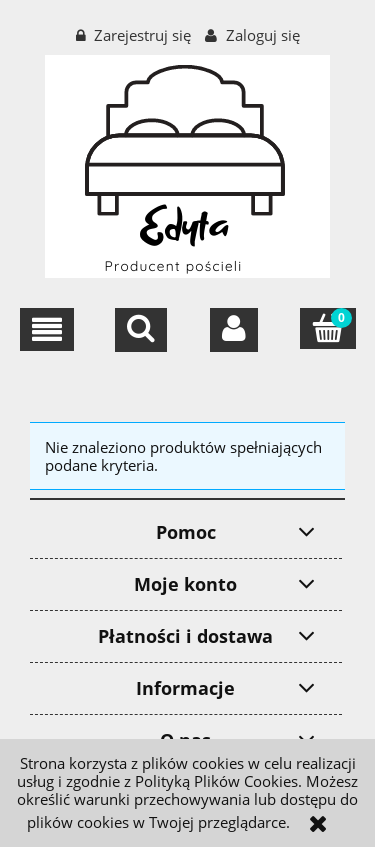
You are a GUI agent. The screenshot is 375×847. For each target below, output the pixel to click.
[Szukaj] (141, 330)
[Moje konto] (234, 330)
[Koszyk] (328, 328)
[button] (47, 329)
